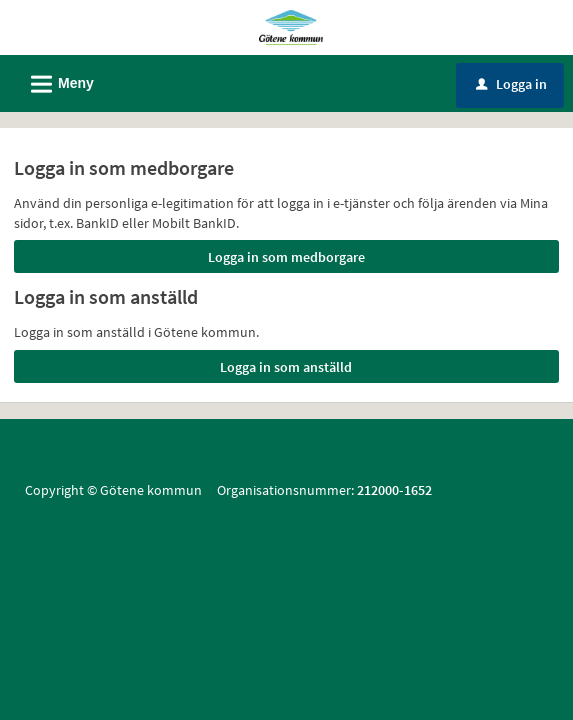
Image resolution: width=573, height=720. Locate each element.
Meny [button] (56, 81)
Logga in (511, 84)
